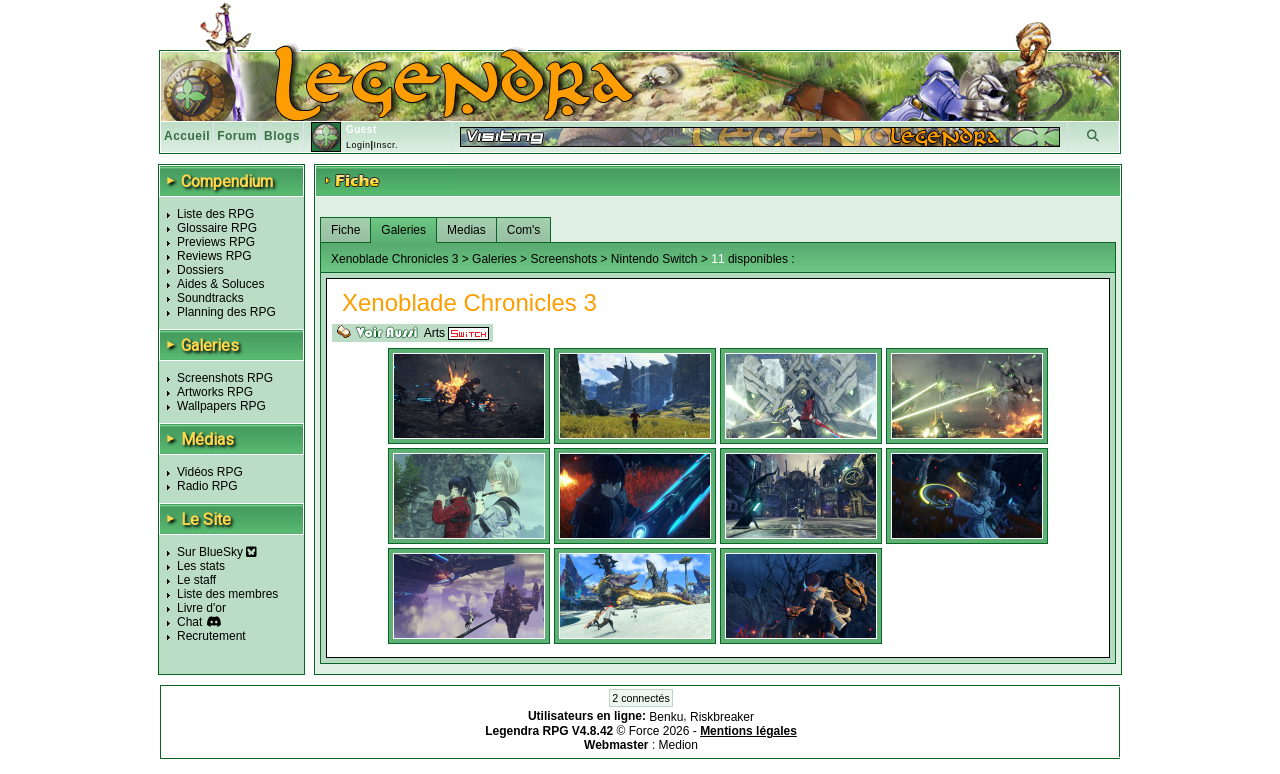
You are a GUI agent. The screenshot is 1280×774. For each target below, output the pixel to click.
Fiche (345, 230)
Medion (678, 745)
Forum (237, 136)
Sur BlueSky (217, 552)
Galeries (403, 230)
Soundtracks (210, 298)
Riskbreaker (722, 717)
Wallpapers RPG (221, 406)
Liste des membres (227, 594)
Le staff (196, 580)
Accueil (187, 136)
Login (358, 145)
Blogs (282, 136)
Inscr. (385, 145)
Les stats (201, 566)
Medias (466, 230)
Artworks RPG (215, 392)
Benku (666, 717)
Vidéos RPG (210, 472)
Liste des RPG (215, 214)
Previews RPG (216, 242)
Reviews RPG (214, 256)
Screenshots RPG (225, 378)
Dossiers (200, 270)
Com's (524, 230)
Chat (189, 622)
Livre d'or (201, 608)
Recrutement (211, 636)
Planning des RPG (226, 312)
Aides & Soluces (220, 284)
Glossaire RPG (217, 228)
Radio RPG (207, 486)
